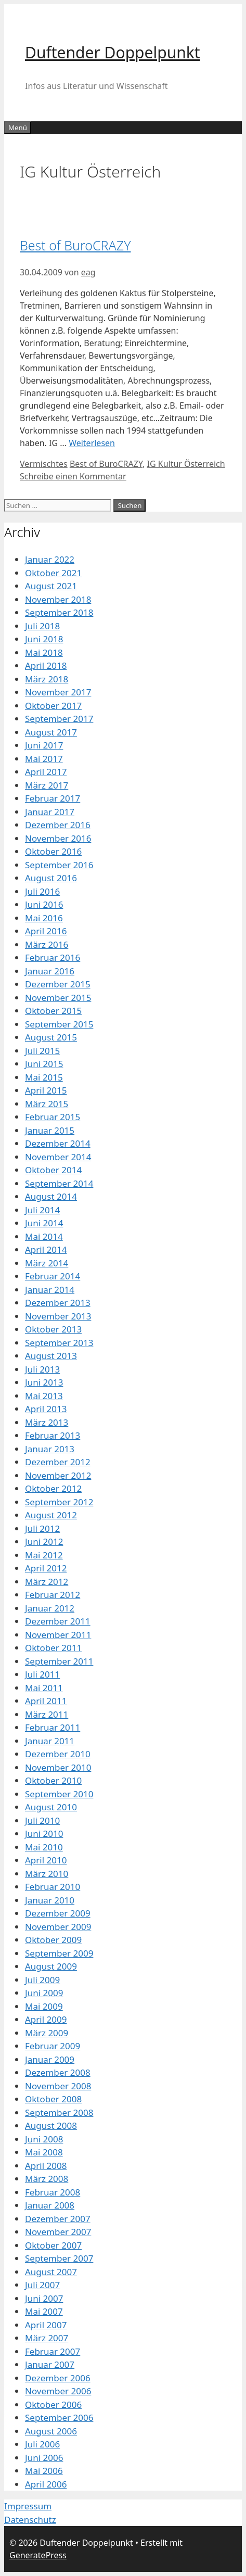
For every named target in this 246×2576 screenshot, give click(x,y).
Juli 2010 (42, 1820)
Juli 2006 (42, 2444)
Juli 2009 (42, 1980)
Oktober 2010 (53, 1780)
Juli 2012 (42, 1528)
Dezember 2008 (57, 2072)
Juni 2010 (44, 1833)
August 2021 (51, 586)
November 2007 (58, 2232)
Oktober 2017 (53, 706)
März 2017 (46, 785)
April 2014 (46, 1249)
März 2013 (46, 1422)
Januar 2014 (49, 1290)
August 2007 (51, 2272)
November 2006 (58, 2391)
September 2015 (59, 1024)
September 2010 (59, 1794)
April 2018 (46, 665)
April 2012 (46, 1568)
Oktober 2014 (53, 1170)
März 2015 (46, 1104)
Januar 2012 (49, 1608)
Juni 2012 (44, 1541)
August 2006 (51, 2431)
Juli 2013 (42, 1369)
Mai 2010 (44, 1847)
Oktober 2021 (53, 573)
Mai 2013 (44, 1396)
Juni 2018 (44, 639)
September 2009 (59, 1953)
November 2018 (58, 599)
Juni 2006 (44, 2458)
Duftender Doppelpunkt (112, 52)
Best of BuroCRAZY (75, 245)
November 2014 (58, 1157)
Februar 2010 (52, 1887)
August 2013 (51, 1356)
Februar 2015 (52, 1117)
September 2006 (59, 2417)
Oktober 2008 (53, 2099)
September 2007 (59, 2258)
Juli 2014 (42, 1210)
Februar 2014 (52, 1276)
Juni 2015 (44, 1064)
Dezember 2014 (57, 1143)
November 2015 (58, 998)
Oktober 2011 (53, 1648)
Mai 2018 (44, 652)
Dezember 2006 (57, 2378)
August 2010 (51, 1807)
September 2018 (59, 612)
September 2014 (59, 1183)
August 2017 (51, 732)
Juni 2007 (44, 2298)
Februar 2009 (52, 2046)
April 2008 (46, 2166)
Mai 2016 (44, 918)
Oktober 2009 (53, 1940)
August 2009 (51, 1966)
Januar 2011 (49, 1741)
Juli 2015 (42, 1051)
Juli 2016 (42, 891)
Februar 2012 (52, 1595)
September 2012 (59, 1502)
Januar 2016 (49, 971)
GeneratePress (38, 2555)
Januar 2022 (49, 559)
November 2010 (58, 1767)
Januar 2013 (49, 1449)
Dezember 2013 (57, 1303)
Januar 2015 (49, 1130)
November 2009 (58, 1927)
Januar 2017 (49, 812)
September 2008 (59, 2112)
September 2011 (59, 1661)
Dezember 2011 (57, 1621)
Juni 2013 (44, 1382)
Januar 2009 (49, 2059)
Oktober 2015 (53, 1011)
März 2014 (46, 1263)
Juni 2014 (44, 1223)
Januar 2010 (49, 1900)
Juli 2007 (42, 2285)
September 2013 (59, 1343)
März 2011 (46, 1714)
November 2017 (58, 692)
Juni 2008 (44, 2139)
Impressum (27, 2506)
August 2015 (51, 1037)
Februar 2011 (52, 1727)
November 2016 (58, 838)
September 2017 (59, 719)
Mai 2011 (44, 1688)
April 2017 (46, 772)
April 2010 (46, 1860)
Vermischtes (44, 463)
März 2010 (46, 1874)
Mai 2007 (44, 2311)
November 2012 (58, 1475)
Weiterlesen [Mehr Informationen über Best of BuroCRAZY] (92, 443)
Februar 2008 (52, 2192)
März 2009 (46, 2033)
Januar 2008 (49, 2205)
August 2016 (51, 878)
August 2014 (51, 1196)
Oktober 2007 (53, 2245)
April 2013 (46, 1409)
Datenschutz (30, 2520)
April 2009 (46, 2019)
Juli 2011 (42, 1674)
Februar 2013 (52, 1435)
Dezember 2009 (57, 1913)
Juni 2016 (44, 904)
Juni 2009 (44, 1993)
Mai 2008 (44, 2152)
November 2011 (58, 1635)
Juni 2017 (44, 745)
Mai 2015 (44, 1077)
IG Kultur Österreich (186, 463)
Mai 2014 (44, 1236)
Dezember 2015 (57, 984)
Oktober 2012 (53, 1488)
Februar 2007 (52, 2351)
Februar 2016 (52, 957)
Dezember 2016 (57, 825)
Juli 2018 (42, 626)
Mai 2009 (44, 2006)
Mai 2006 (44, 2471)
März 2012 (46, 1582)
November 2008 (58, 2086)
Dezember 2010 (57, 1754)
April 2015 (46, 1090)
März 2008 (46, 2179)
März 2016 (46, 944)
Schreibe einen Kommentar (73, 476)
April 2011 (46, 1701)
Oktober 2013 (53, 1329)
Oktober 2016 (53, 851)
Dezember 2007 (57, 2219)
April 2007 (46, 2325)
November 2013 (58, 1316)
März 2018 (46, 679)
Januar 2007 (49, 2364)
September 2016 (59, 865)
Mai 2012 (44, 1555)
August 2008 (51, 2125)
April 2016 (46, 931)
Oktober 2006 (53, 2404)
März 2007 (46, 2338)
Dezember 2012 (57, 1462)
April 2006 (46, 2484)
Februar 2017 (52, 798)
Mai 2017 (44, 759)
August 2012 (51, 1515)
